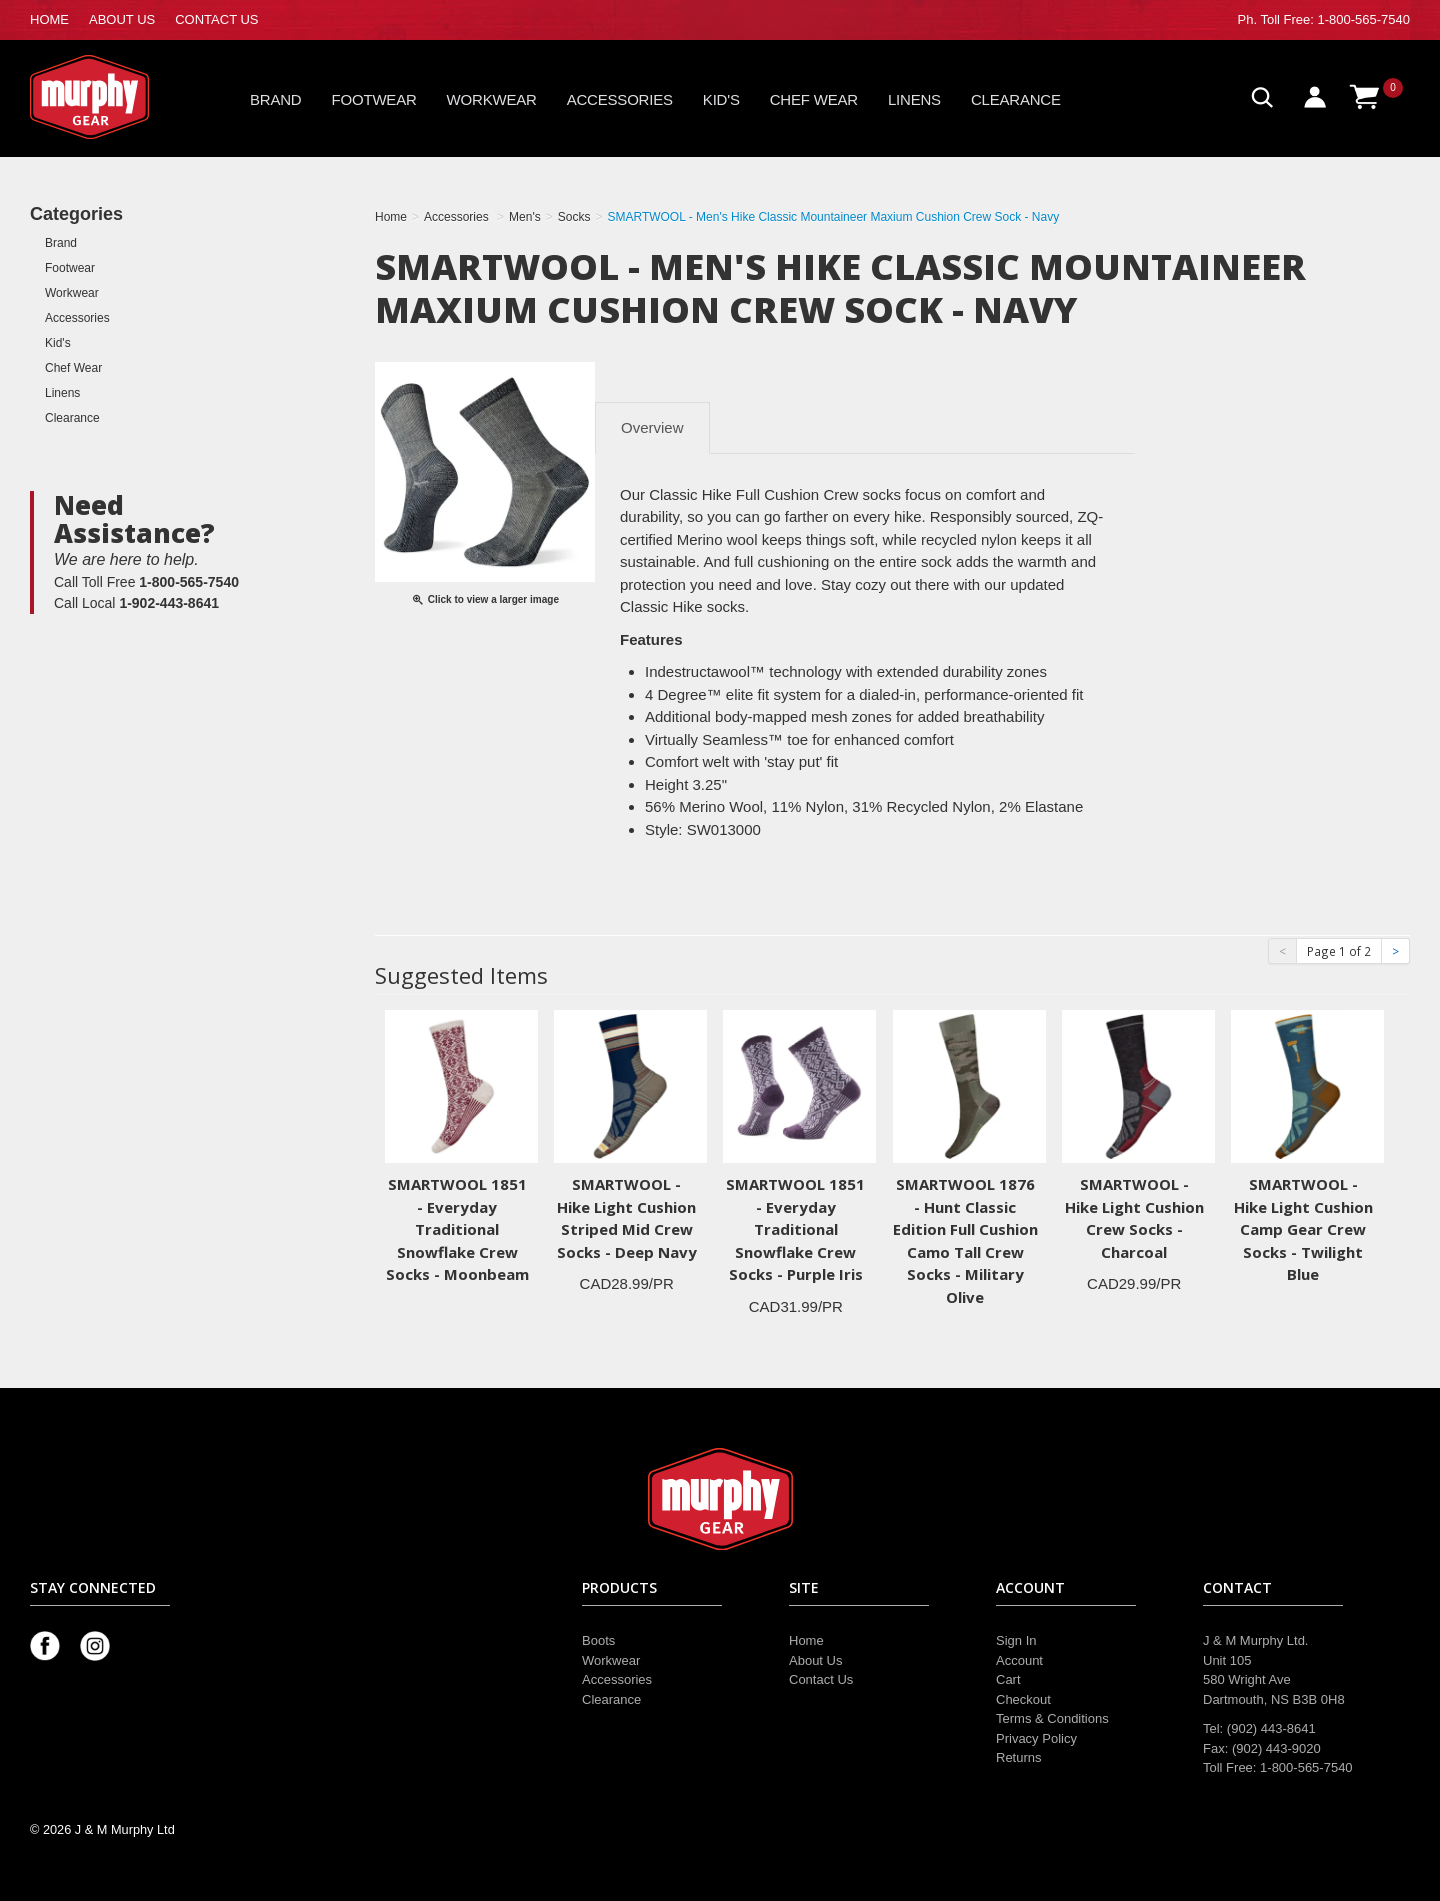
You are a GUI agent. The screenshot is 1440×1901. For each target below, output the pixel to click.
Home (806, 1640)
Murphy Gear (115, 97)
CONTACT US (216, 19)
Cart (1008, 1679)
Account (1019, 1660)
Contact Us (821, 1679)
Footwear (374, 99)
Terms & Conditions (1052, 1718)
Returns (1019, 1757)
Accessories (620, 99)
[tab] (651, 639)
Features (651, 639)
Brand (276, 99)
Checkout (1023, 1699)
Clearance (1016, 99)
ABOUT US (122, 19)
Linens (914, 99)
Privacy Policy (1036, 1738)
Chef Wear (814, 99)
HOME (49, 19)
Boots (598, 1640)
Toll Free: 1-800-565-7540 (1335, 19)
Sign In (1016, 1640)
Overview (652, 427)
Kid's (721, 99)
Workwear (492, 99)
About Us (815, 1660)
